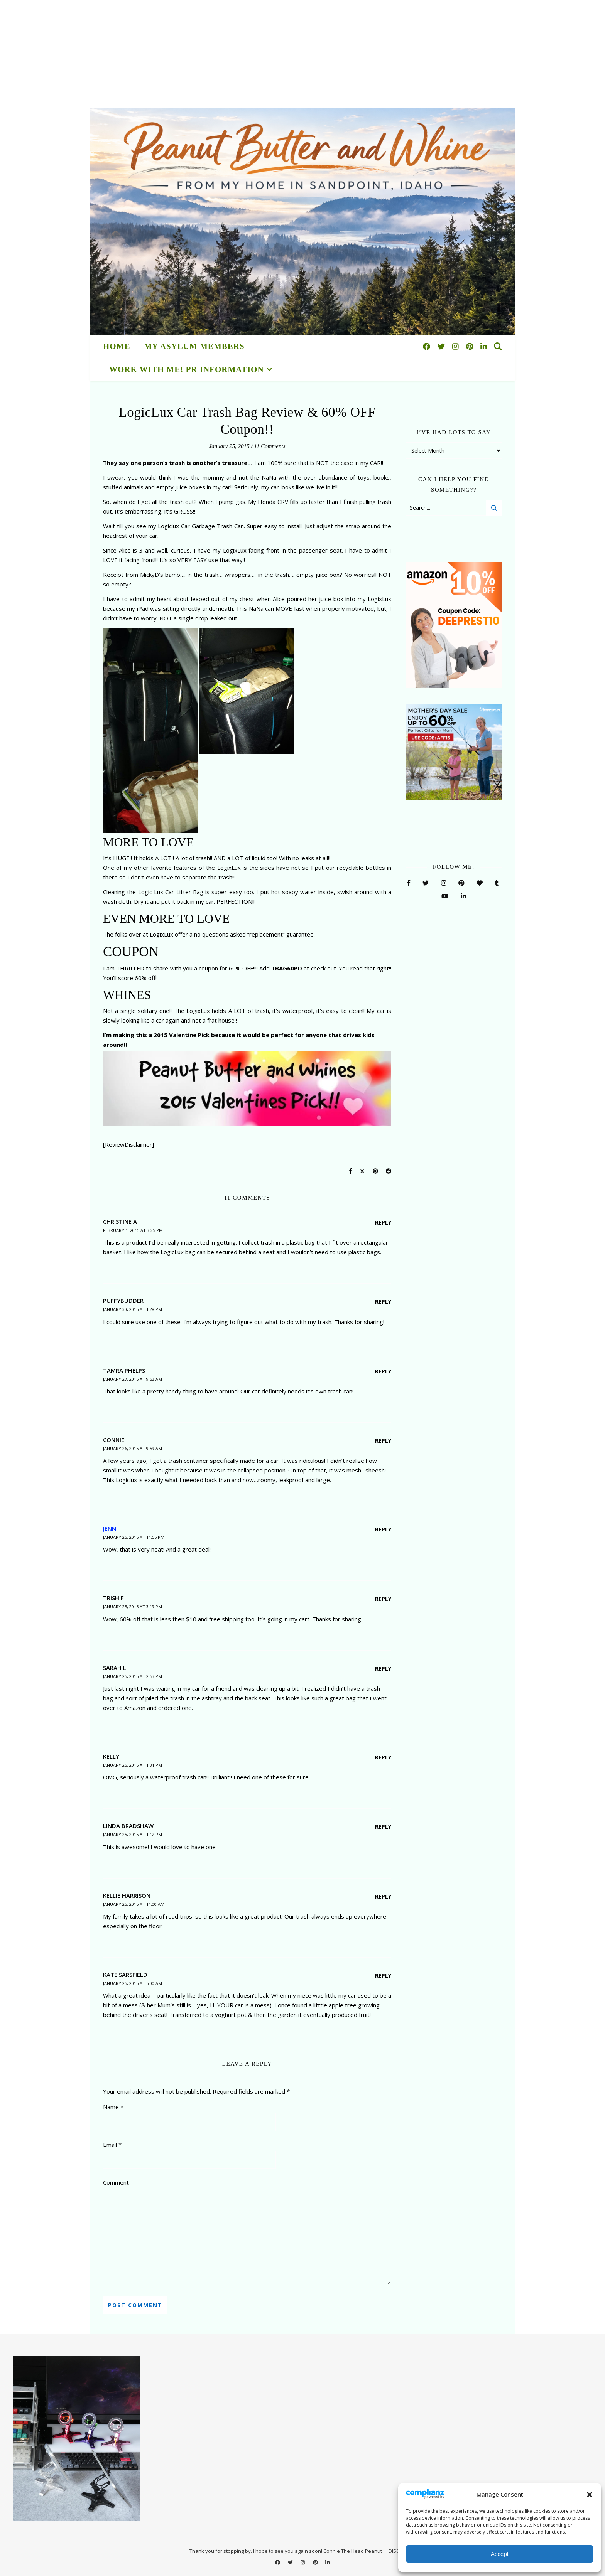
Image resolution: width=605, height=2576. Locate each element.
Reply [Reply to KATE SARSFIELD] (383, 1975)
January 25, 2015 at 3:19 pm (132, 1606)
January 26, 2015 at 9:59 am (132, 1448)
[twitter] (442, 346)
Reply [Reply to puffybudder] (383, 1301)
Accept (500, 2554)
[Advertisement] (231, 54)
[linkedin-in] (483, 346)
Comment (116, 2182)
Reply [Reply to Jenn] (383, 1529)
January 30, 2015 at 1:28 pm (132, 1309)
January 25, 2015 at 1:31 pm (132, 1765)
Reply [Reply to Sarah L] (383, 1668)
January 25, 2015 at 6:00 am (132, 1983)
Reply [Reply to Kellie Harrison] (383, 1896)
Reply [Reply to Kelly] (383, 1757)
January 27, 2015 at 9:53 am (132, 1379)
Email (112, 2144)
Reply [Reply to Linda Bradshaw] (383, 1826)
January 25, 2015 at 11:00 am (133, 1904)
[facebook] (427, 346)
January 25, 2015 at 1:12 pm (132, 1834)
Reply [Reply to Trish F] (383, 1598)
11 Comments (270, 446)
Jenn (109, 1528)
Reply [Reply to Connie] (383, 1440)
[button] (589, 2495)
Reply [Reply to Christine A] (383, 1222)
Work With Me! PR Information (186, 369)
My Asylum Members (194, 346)
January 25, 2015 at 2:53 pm (132, 1676)
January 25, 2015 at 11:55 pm (133, 1537)
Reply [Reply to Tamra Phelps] (383, 1371)
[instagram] (456, 346)
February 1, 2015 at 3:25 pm (133, 1230)
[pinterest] (470, 346)
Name (113, 2107)
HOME (116, 346)
